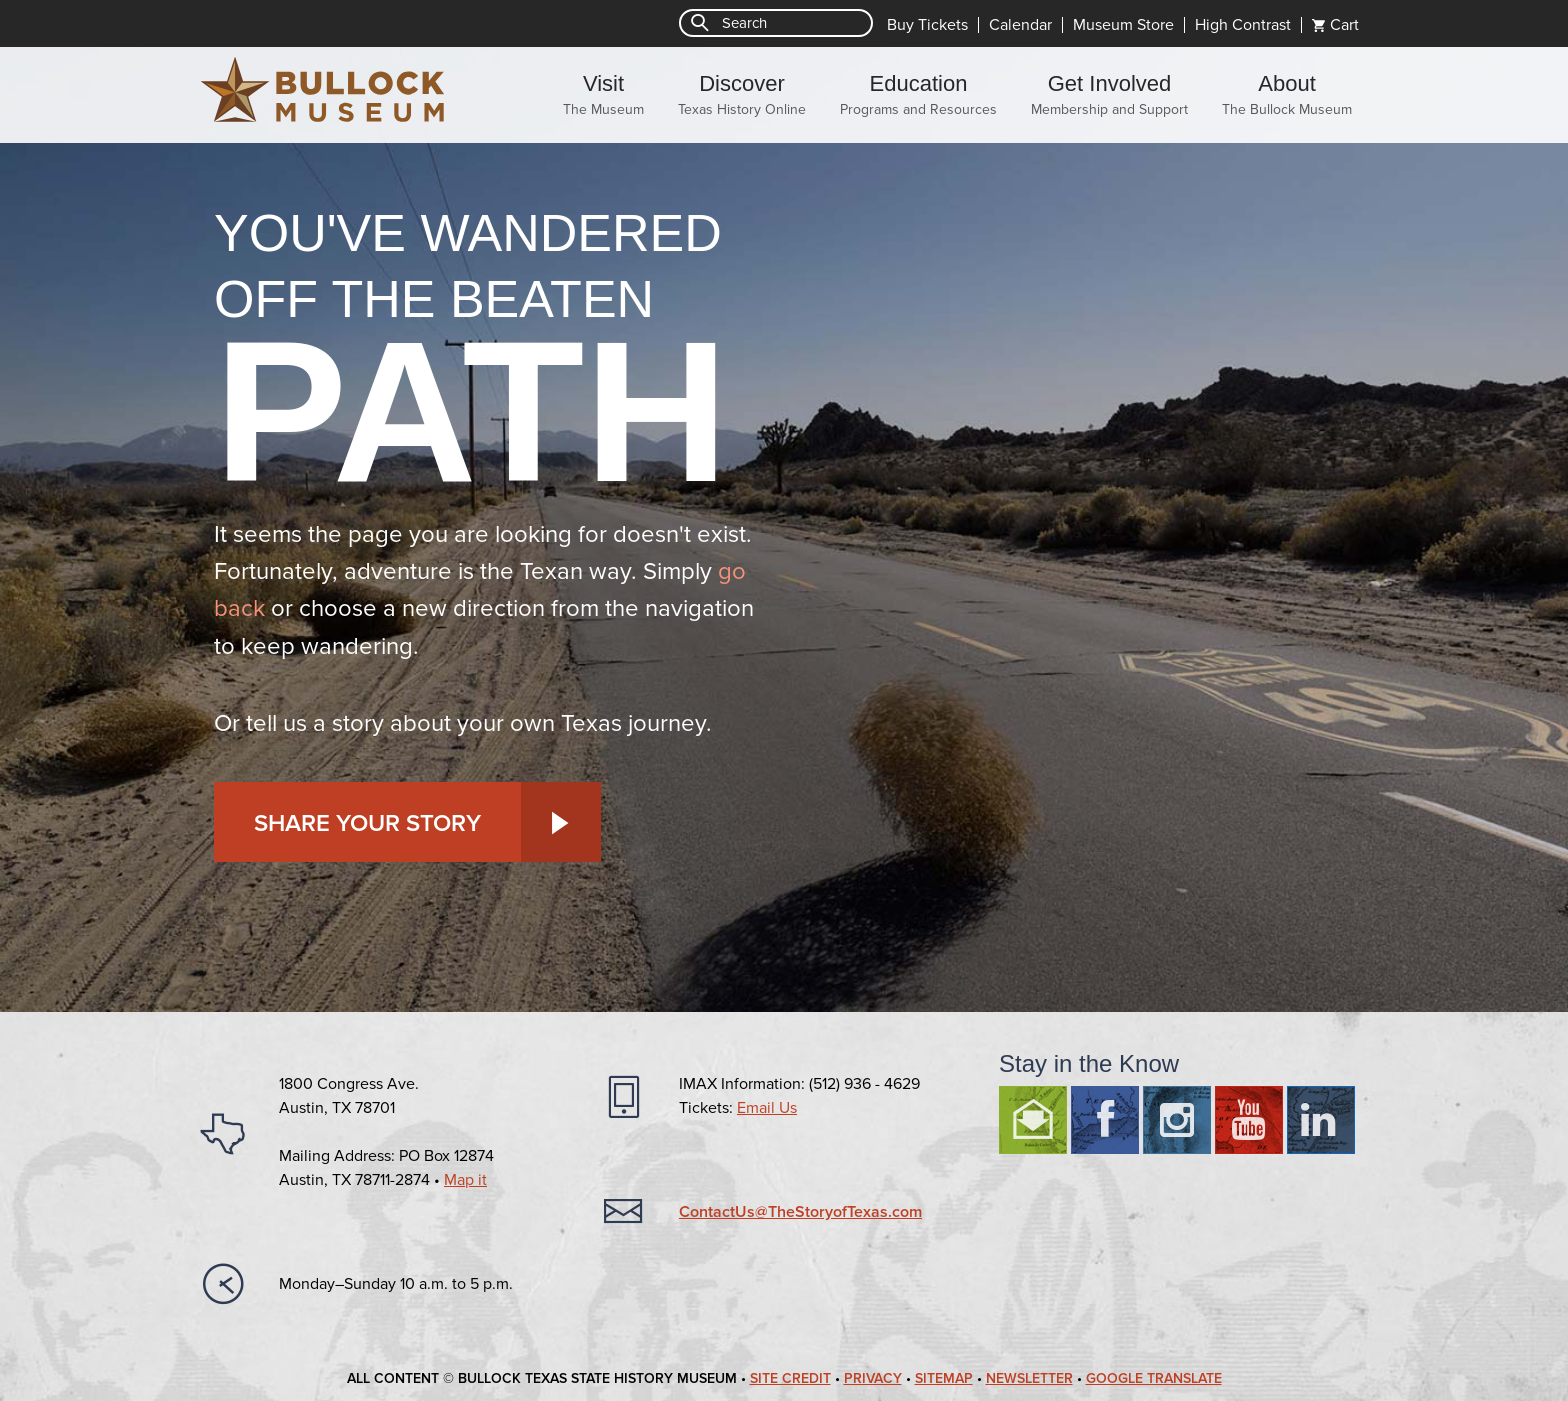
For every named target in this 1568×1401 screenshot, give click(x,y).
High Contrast (1243, 25)
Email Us (767, 1108)
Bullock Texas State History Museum (324, 89)
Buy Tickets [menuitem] (927, 25)
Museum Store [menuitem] (1123, 25)
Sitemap (944, 1378)
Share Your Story (367, 823)
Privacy (873, 1378)
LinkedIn (1321, 1120)
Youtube (1249, 1120)
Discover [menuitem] (742, 95)
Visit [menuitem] (603, 95)
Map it (465, 1180)
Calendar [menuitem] (1020, 25)
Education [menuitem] (918, 95)
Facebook (1105, 1120)
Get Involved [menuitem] (1109, 95)
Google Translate (1154, 1378)
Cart (1344, 25)
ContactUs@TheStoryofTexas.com (800, 1212)
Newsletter (1029, 1378)
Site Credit (790, 1378)
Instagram (1177, 1120)
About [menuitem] (1287, 95)
